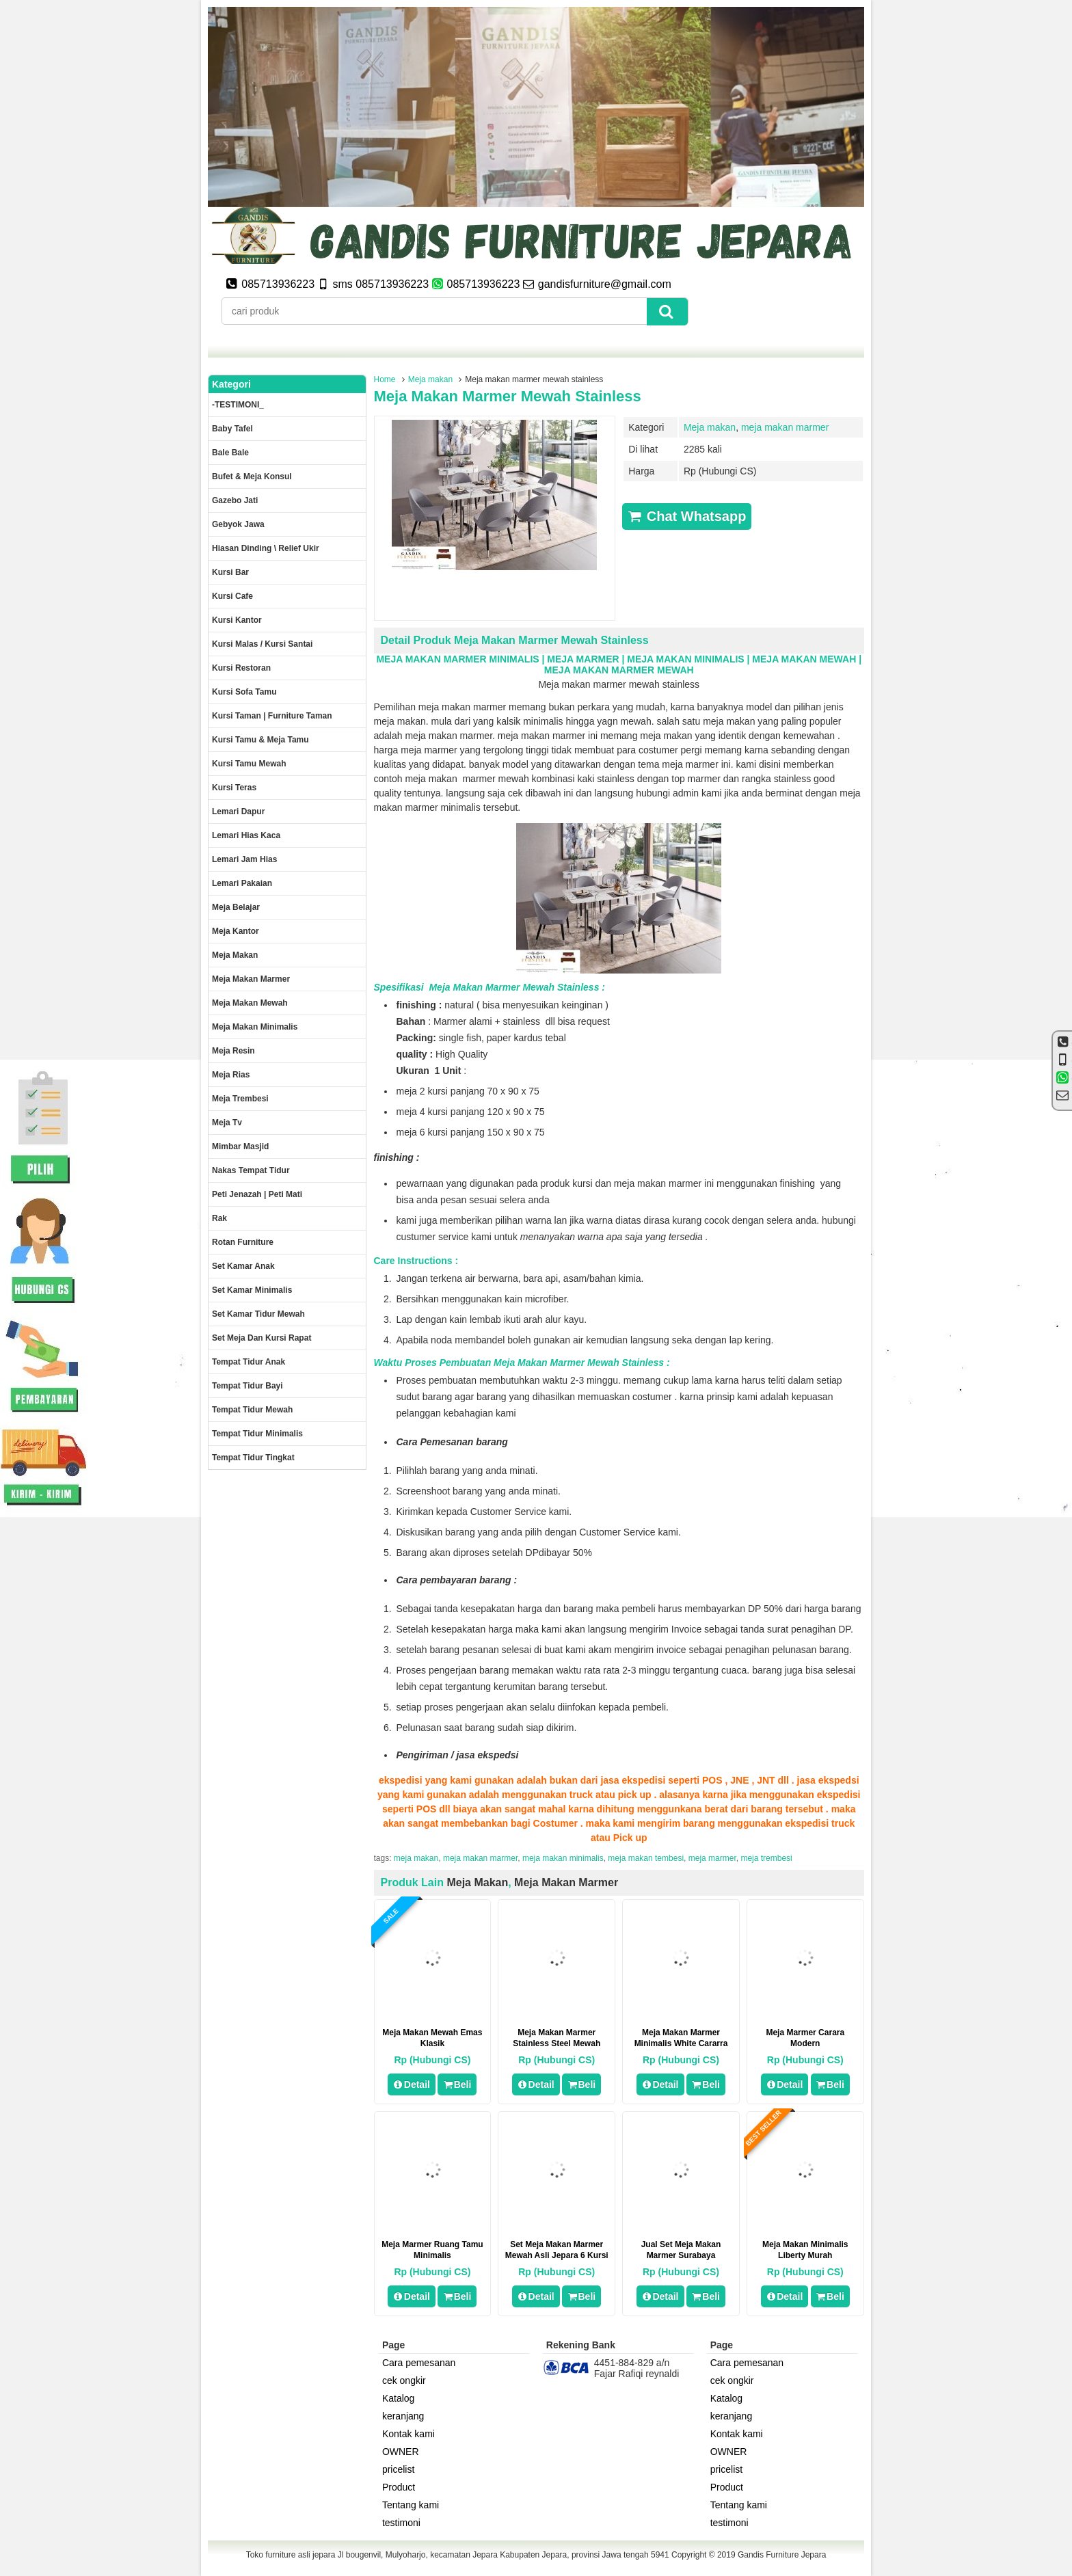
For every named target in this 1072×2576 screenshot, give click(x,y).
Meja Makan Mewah (250, 1003)
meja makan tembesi (646, 1858)
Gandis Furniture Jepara (782, 2555)
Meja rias (231, 1074)
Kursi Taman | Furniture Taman (272, 716)
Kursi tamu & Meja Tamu (260, 739)
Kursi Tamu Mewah (249, 763)
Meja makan (430, 379)
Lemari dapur (238, 811)
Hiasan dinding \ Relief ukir (265, 548)
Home (385, 379)
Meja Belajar (236, 907)
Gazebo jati (235, 500)
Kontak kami (408, 2433)
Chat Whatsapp (687, 516)
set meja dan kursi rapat (261, 1338)
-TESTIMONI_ (238, 405)
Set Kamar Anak (243, 1266)
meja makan (416, 1858)
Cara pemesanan (418, 2362)
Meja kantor (235, 931)
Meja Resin (233, 1051)
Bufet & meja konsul (252, 476)
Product (398, 2487)
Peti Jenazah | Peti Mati (257, 1194)
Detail (411, 2084)
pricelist (398, 2469)
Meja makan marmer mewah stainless (507, 396)
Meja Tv (227, 1122)
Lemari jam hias (244, 859)
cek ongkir (404, 2380)
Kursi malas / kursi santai (262, 644)
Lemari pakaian (242, 883)
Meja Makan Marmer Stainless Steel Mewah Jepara (556, 2043)
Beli (457, 2084)
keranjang (403, 2416)
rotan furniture (242, 1242)
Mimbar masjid (240, 1146)
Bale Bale (230, 452)
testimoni (401, 2522)
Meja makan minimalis (254, 1027)
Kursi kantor (237, 620)
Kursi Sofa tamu (244, 692)
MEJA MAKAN (408, 659)
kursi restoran (241, 668)
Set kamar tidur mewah (258, 1314)
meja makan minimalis (563, 1858)
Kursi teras (234, 787)
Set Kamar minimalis (252, 1290)
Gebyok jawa (238, 524)
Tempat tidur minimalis (257, 1433)
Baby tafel (232, 428)
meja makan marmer (785, 427)
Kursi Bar (230, 572)
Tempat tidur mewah (252, 1409)
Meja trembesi (240, 1098)
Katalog (398, 2398)
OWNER (400, 2451)
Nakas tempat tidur (251, 1170)
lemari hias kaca (246, 835)
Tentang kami (410, 2504)
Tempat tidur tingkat (253, 1457)
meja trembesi (766, 1858)
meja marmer (712, 1858)
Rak (219, 1218)
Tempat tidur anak (248, 1362)
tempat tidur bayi (247, 1386)
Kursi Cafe (232, 596)
